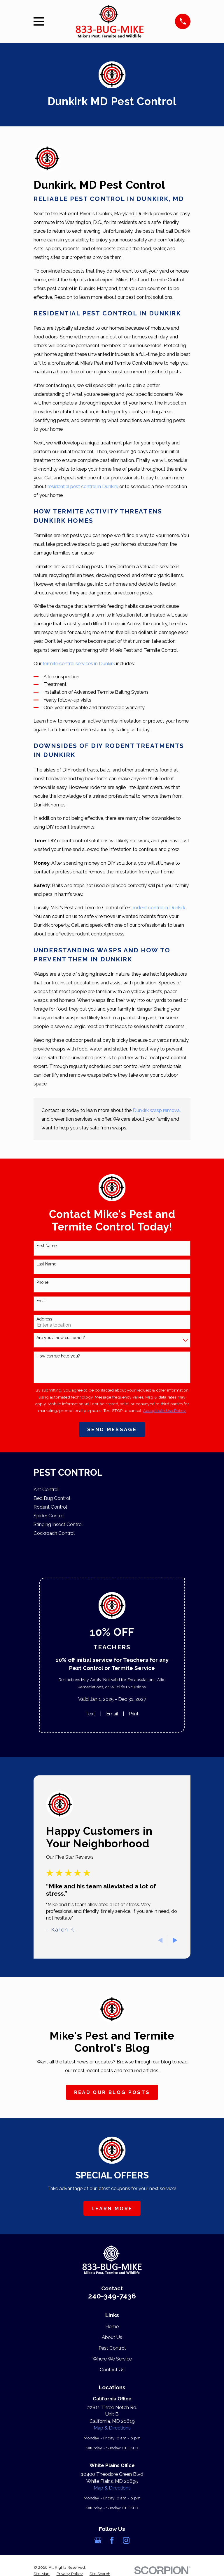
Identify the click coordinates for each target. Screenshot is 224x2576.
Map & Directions (112, 2428)
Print (134, 1714)
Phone (42, 1282)
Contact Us (112, 2369)
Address (44, 1319)
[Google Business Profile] (97, 2540)
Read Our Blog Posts (112, 2092)
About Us (112, 2337)
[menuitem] (112, 1489)
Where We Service (112, 2359)
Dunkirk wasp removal (157, 1110)
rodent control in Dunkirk (159, 907)
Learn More (112, 2208)
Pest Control (112, 2348)
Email (41, 1300)
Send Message (112, 1429)
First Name (46, 1245)
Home (112, 2326)
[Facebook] (111, 2540)
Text (90, 1714)
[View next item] (175, 1940)
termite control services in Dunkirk (79, 663)
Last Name (46, 1264)
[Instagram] (126, 2540)
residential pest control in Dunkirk (83, 486)
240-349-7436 (112, 2295)
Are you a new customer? (60, 1337)
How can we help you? (58, 1356)
